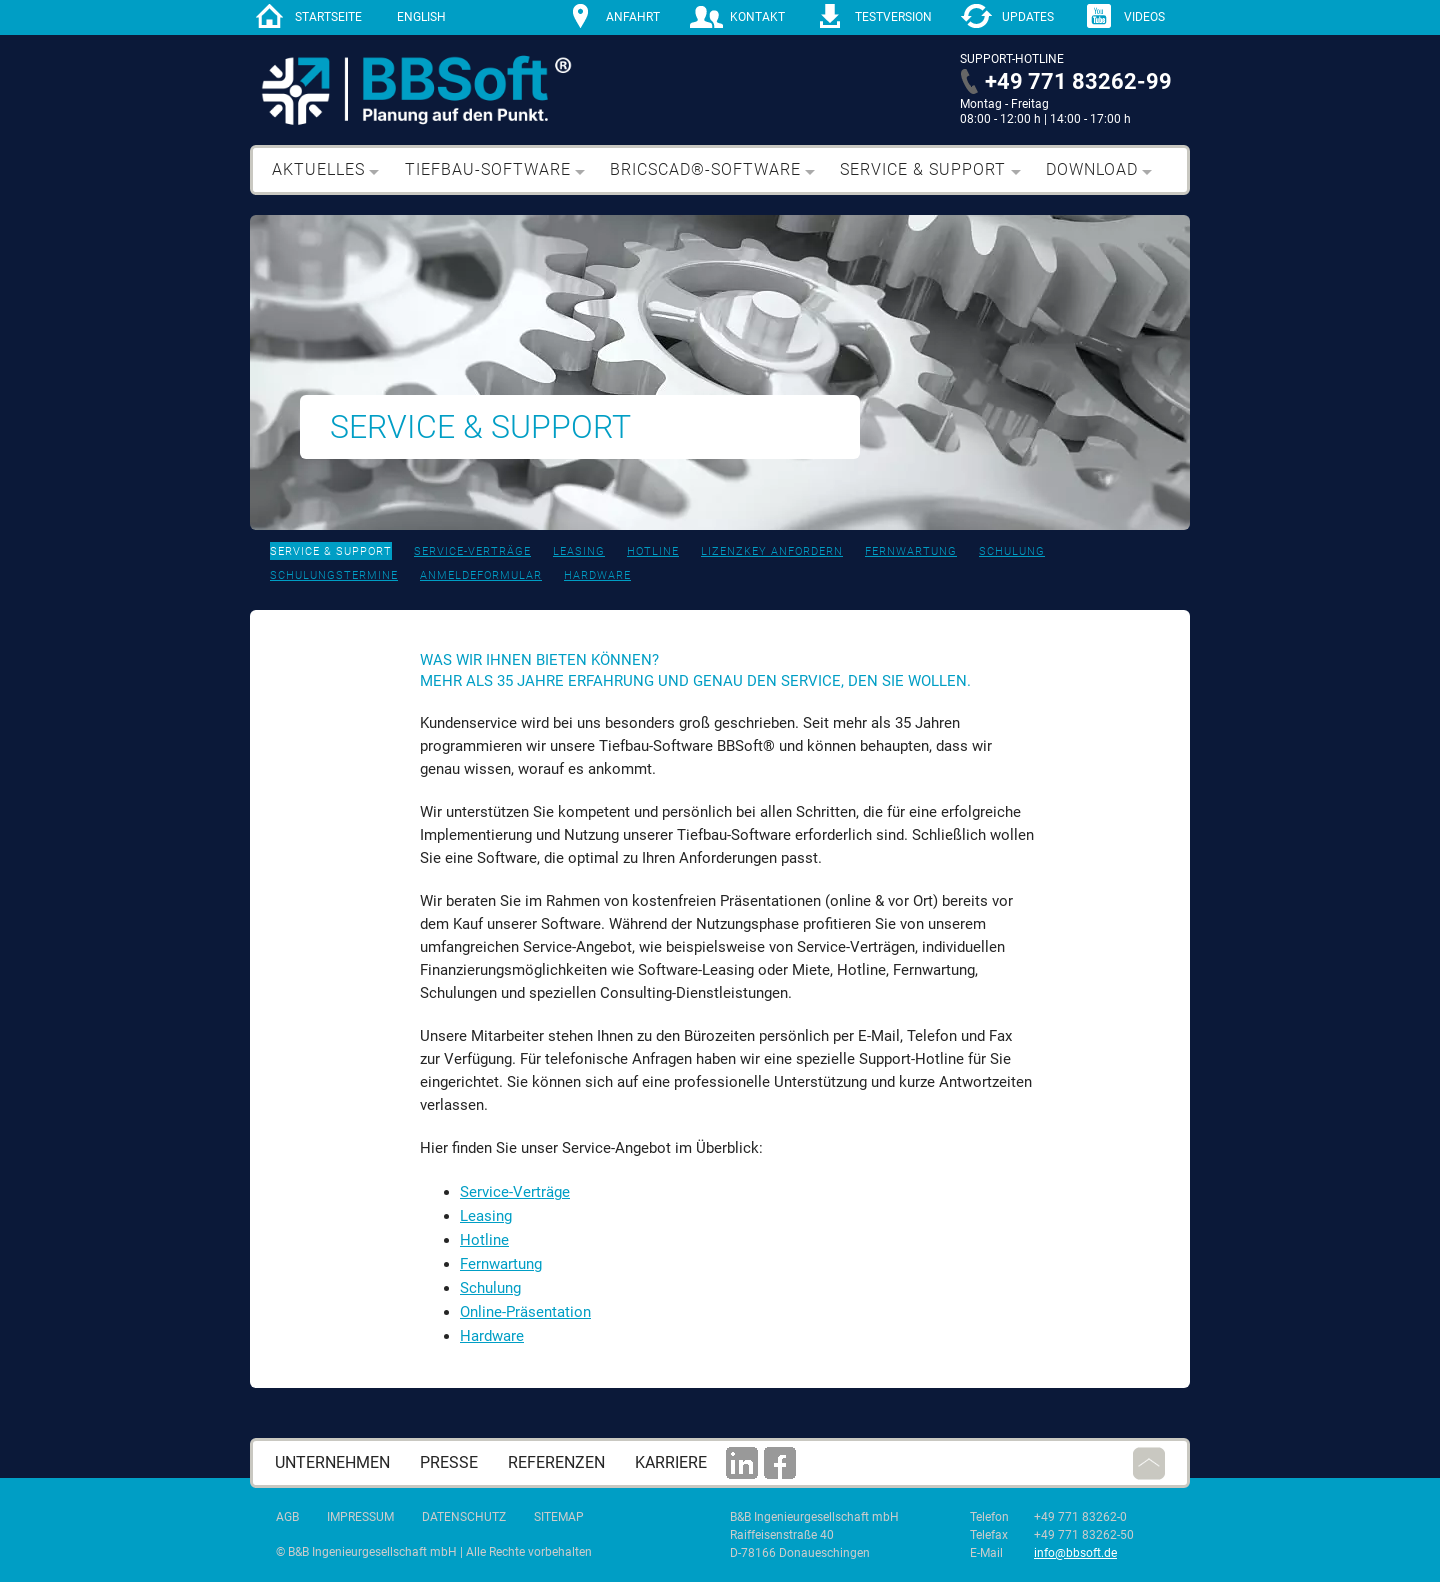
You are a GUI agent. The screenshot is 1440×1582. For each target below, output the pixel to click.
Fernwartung (911, 551)
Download (1092, 169)
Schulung (1012, 551)
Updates (1028, 17)
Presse (449, 1462)
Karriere (671, 1462)
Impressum (360, 1517)
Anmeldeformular (481, 575)
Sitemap (559, 1517)
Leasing (579, 551)
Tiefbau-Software (488, 169)
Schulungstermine (334, 575)
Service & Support (923, 169)
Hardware (597, 575)
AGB (287, 1517)
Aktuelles (318, 169)
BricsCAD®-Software (705, 169)
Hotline (653, 551)
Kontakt (757, 17)
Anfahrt (633, 17)
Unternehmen (332, 1462)
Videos (1144, 17)
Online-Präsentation (525, 1312)
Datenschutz (464, 1517)
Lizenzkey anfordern (772, 551)
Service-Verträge (472, 551)
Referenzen (556, 1462)
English (421, 17)
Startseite (328, 17)
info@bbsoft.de (1075, 1553)
